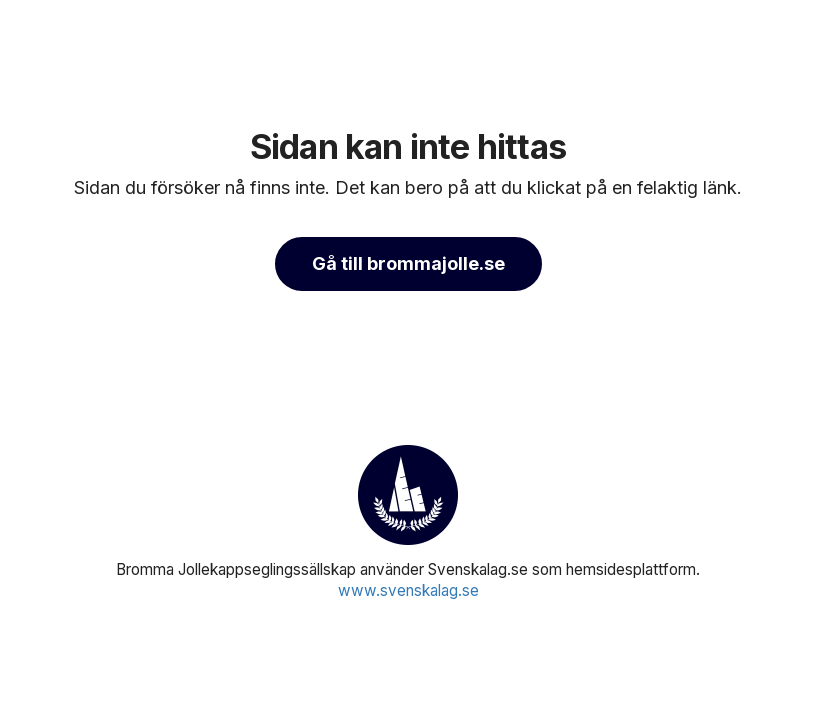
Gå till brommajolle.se (408, 263)
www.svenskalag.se (408, 590)
